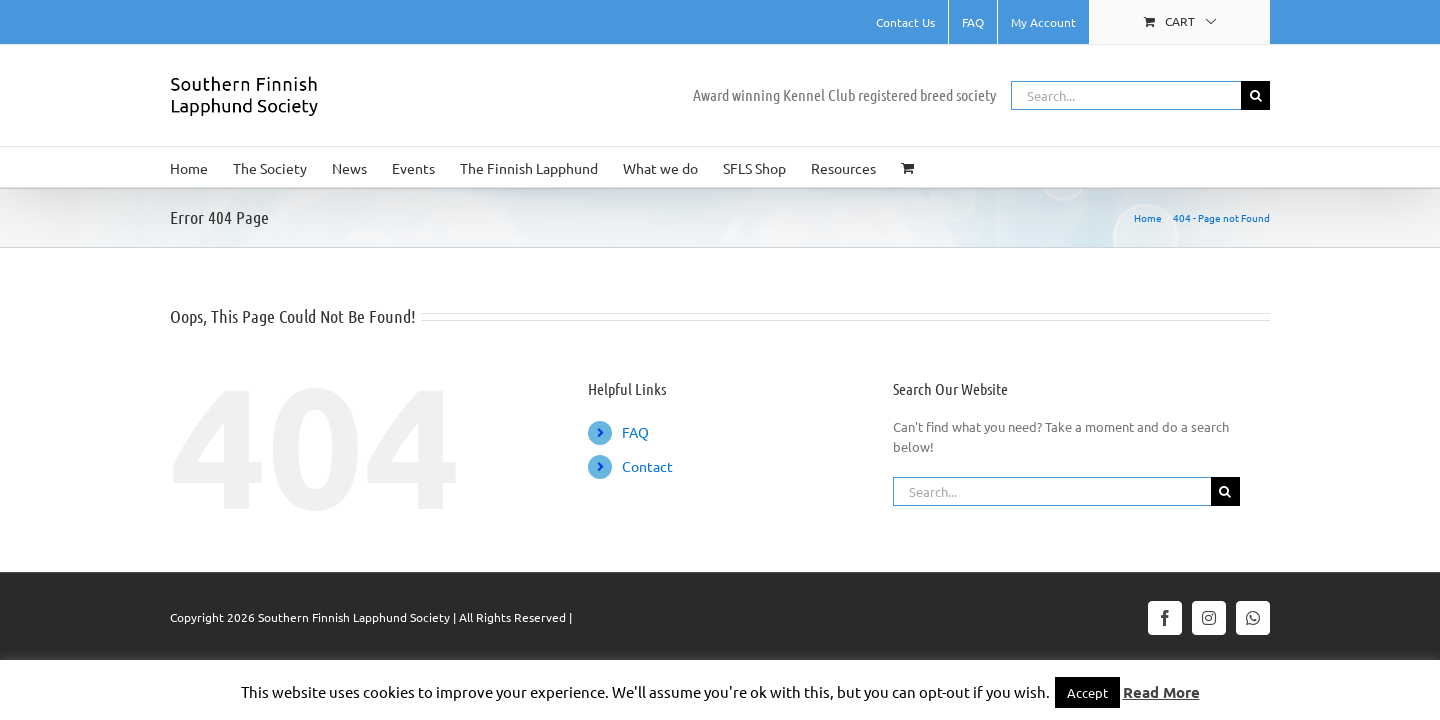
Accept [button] (1087, 692)
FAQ (635, 432)
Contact (647, 466)
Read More (1161, 692)
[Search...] (1126, 95)
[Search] (1255, 95)
